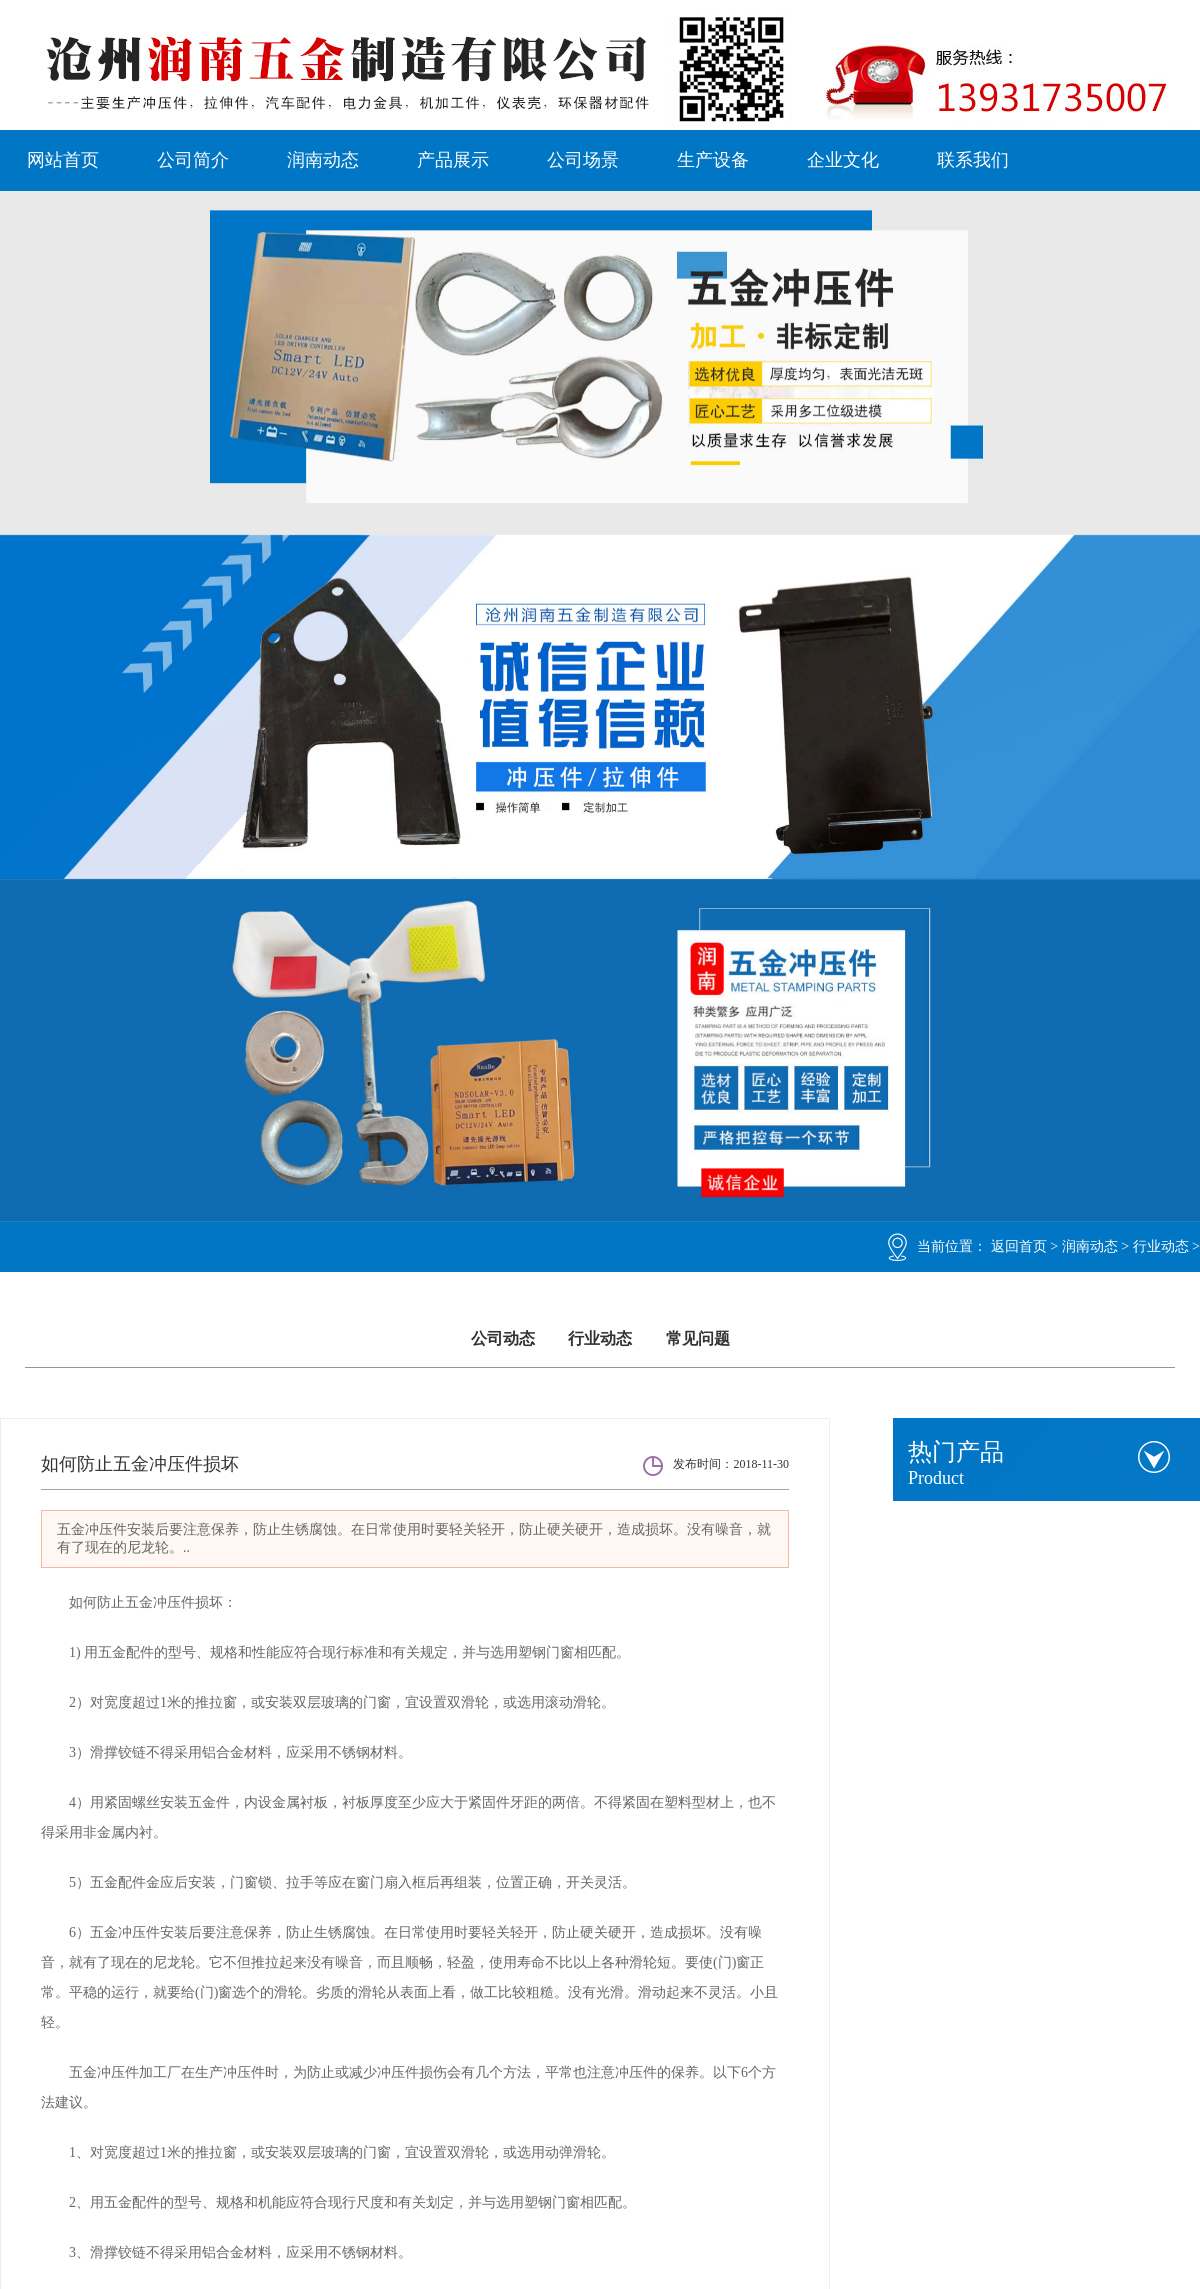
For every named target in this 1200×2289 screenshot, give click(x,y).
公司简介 (193, 160)
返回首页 (1019, 1246)
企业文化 (843, 160)
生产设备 (713, 160)
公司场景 (583, 160)
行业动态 (1161, 1246)
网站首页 (63, 160)
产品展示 (453, 160)
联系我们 (973, 160)
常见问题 (698, 1338)
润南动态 (323, 160)
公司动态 (503, 1338)
